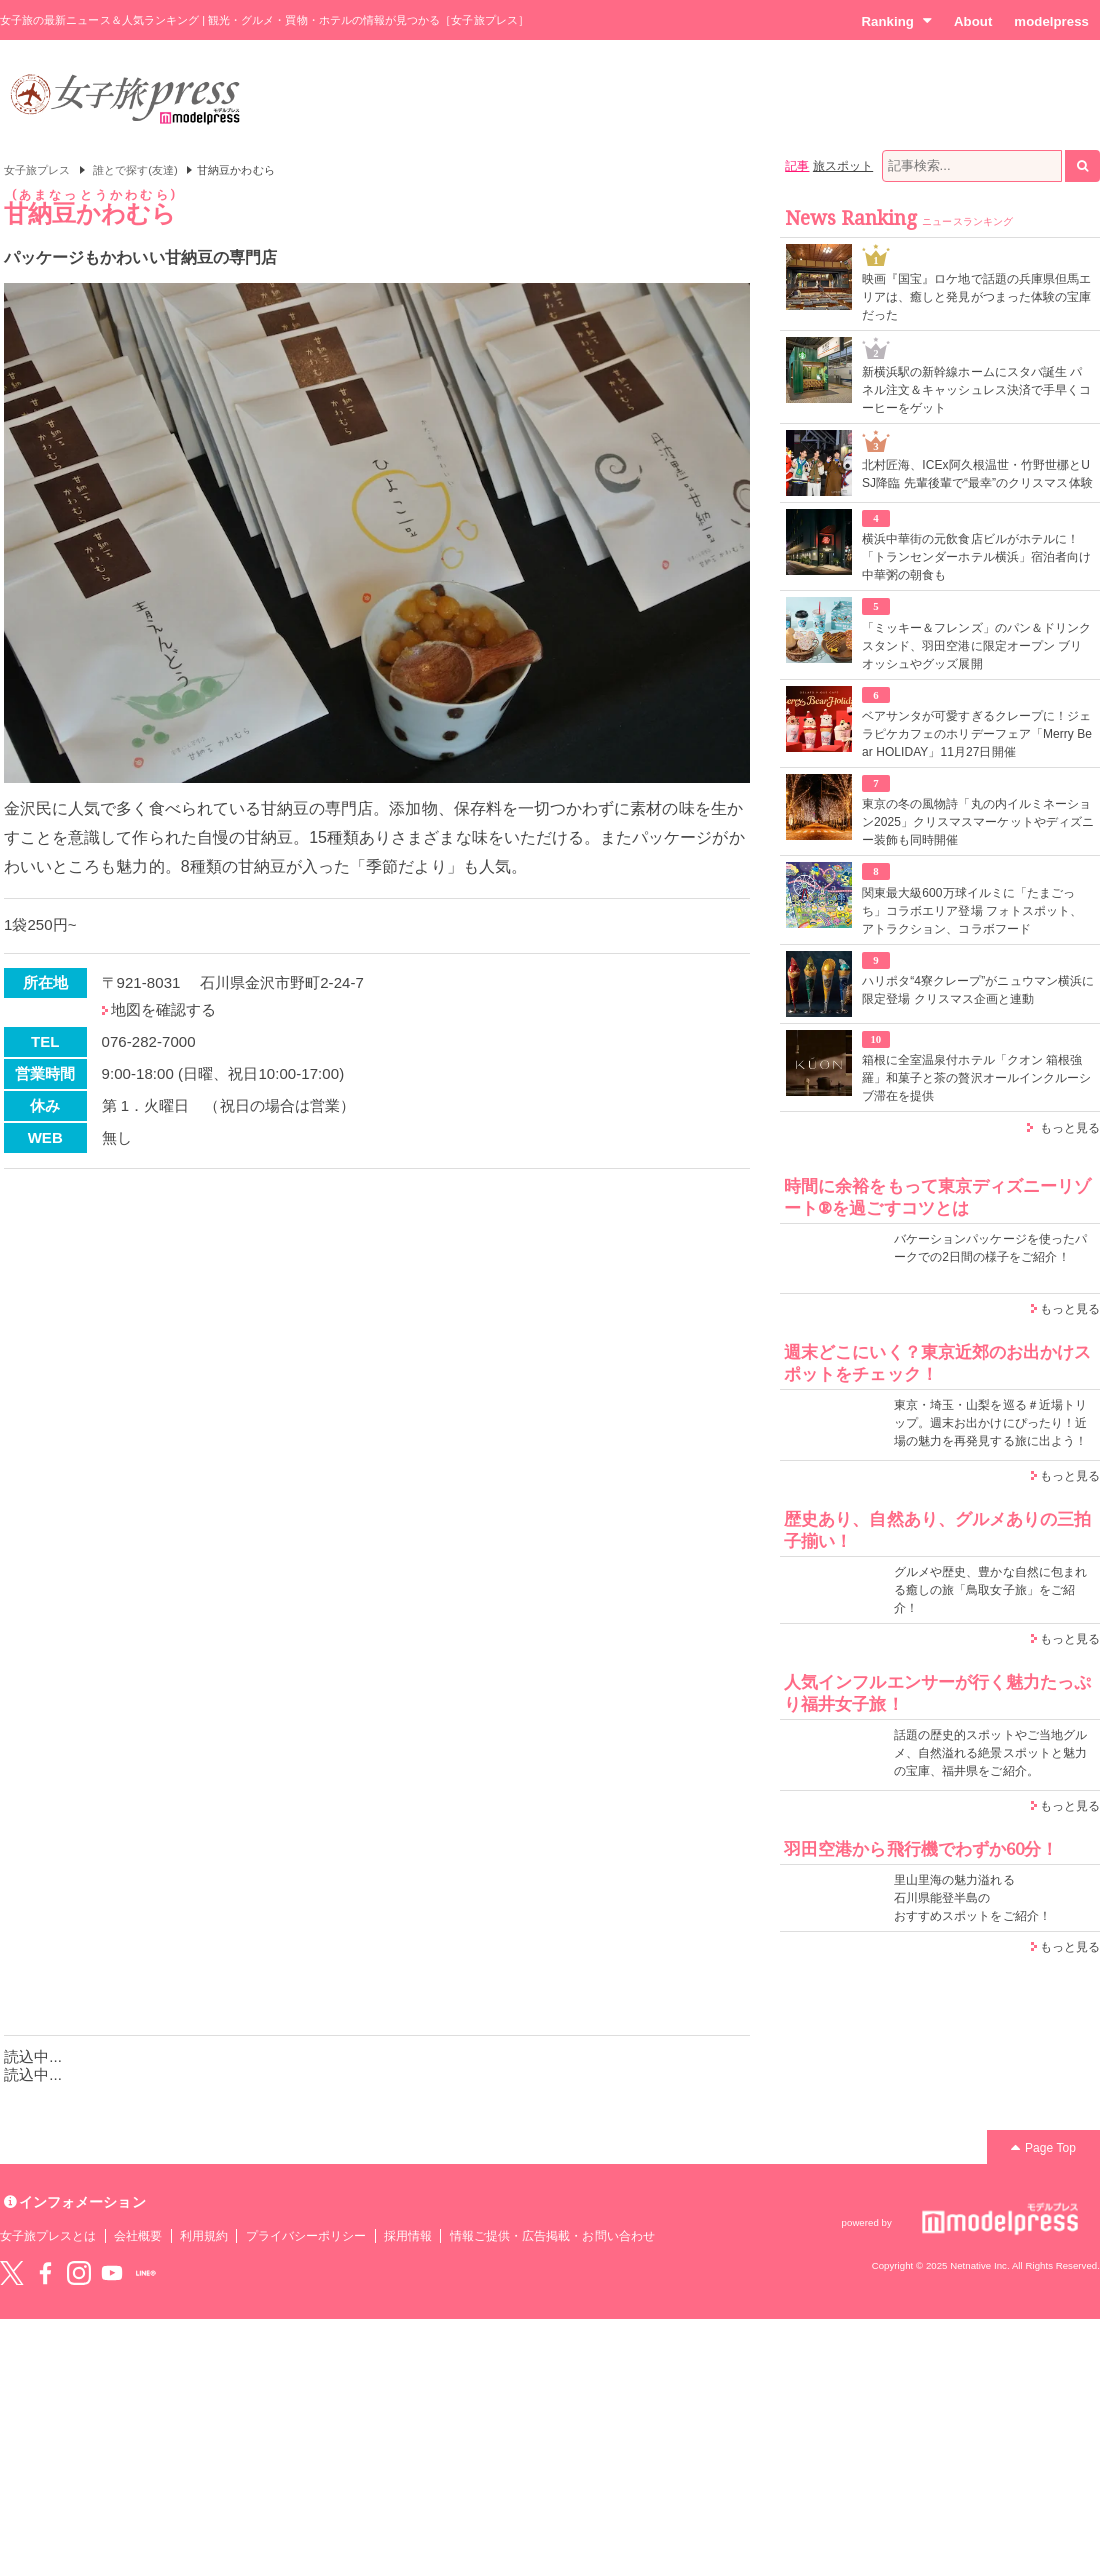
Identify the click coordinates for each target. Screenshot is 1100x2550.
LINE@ (146, 2273)
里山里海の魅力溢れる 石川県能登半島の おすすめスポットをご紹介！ (972, 1898)
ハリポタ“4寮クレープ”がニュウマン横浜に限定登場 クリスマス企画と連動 (978, 990)
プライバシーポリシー (306, 2236)
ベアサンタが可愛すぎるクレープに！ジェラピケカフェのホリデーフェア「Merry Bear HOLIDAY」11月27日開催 (977, 734)
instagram (79, 2273)
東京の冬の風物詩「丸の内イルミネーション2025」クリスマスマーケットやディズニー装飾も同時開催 (978, 822)
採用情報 (408, 2236)
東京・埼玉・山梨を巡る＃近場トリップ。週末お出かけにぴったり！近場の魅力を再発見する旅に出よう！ (990, 1423)
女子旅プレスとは (48, 2236)
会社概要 (138, 2236)
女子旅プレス (37, 170)
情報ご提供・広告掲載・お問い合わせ (552, 2236)
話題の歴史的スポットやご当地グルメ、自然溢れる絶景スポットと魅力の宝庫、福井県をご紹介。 (990, 1753)
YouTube (112, 2273)
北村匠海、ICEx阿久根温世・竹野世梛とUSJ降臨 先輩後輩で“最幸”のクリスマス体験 (977, 474)
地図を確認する (163, 1009)
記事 (797, 166)
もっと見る (1070, 1128)
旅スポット (843, 166)
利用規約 (204, 2236)
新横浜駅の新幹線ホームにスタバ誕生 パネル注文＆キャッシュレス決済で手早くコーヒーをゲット (976, 390)
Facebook (45, 2273)
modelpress (1051, 21)
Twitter (12, 2273)
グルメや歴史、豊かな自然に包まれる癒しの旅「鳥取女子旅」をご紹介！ (990, 1590)
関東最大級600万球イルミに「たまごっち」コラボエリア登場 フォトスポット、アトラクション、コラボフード (972, 911)
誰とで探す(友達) (135, 170)
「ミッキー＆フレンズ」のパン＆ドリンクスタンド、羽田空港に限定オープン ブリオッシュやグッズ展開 (976, 646)
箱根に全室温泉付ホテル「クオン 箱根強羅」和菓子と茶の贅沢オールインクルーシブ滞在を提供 (976, 1078)
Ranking (896, 21)
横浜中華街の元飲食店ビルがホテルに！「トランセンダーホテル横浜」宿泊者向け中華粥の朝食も (976, 557)
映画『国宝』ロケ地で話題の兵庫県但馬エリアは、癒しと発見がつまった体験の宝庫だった (976, 297)
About (973, 21)
